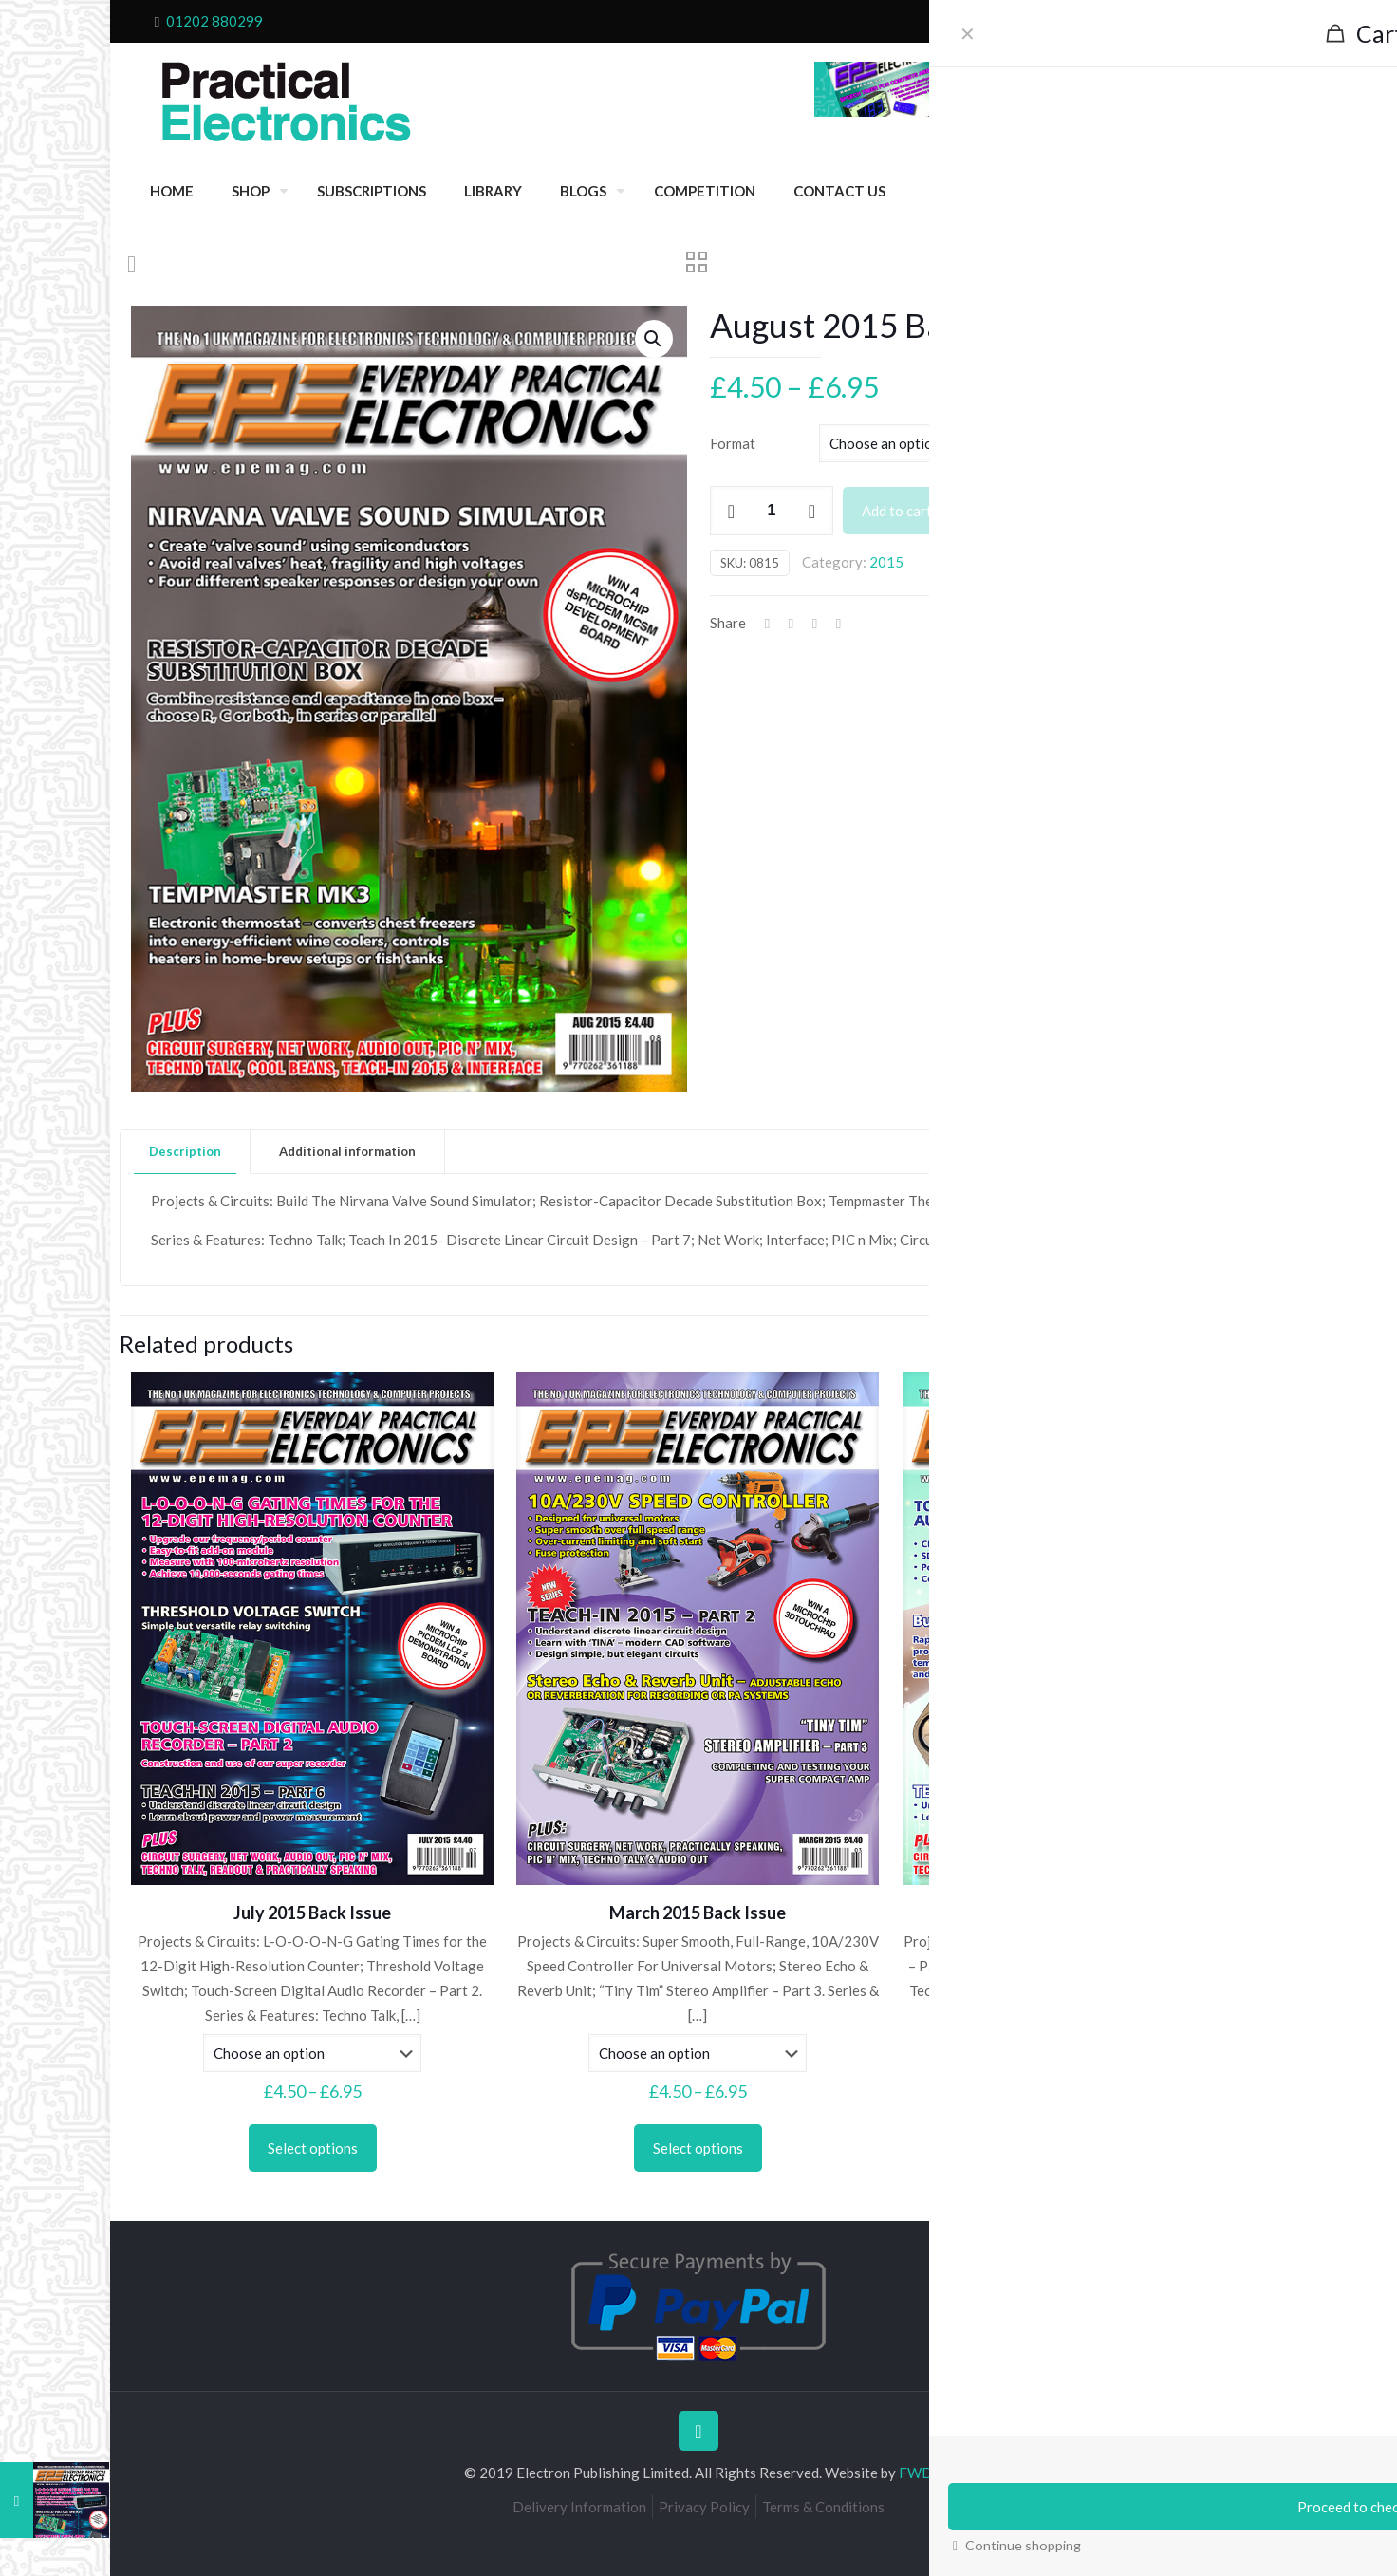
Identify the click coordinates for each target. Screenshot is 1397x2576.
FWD (916, 2472)
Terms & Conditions (823, 2506)
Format (732, 443)
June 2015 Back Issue (1083, 1912)
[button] (654, 339)
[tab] (186, 1151)
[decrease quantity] (731, 511)
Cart (1144, 20)
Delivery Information (579, 2506)
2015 (886, 561)
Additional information (347, 1151)
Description (185, 1151)
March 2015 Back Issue (697, 1912)
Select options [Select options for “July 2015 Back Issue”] (313, 2147)
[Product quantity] (771, 510)
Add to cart (897, 510)
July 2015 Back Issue (312, 1912)
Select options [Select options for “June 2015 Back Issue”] (1083, 2147)
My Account (1209, 20)
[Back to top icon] (698, 2431)
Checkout (1088, 20)
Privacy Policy (704, 2506)
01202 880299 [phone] (214, 20)
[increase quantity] (812, 511)
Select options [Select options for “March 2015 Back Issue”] (698, 2147)
